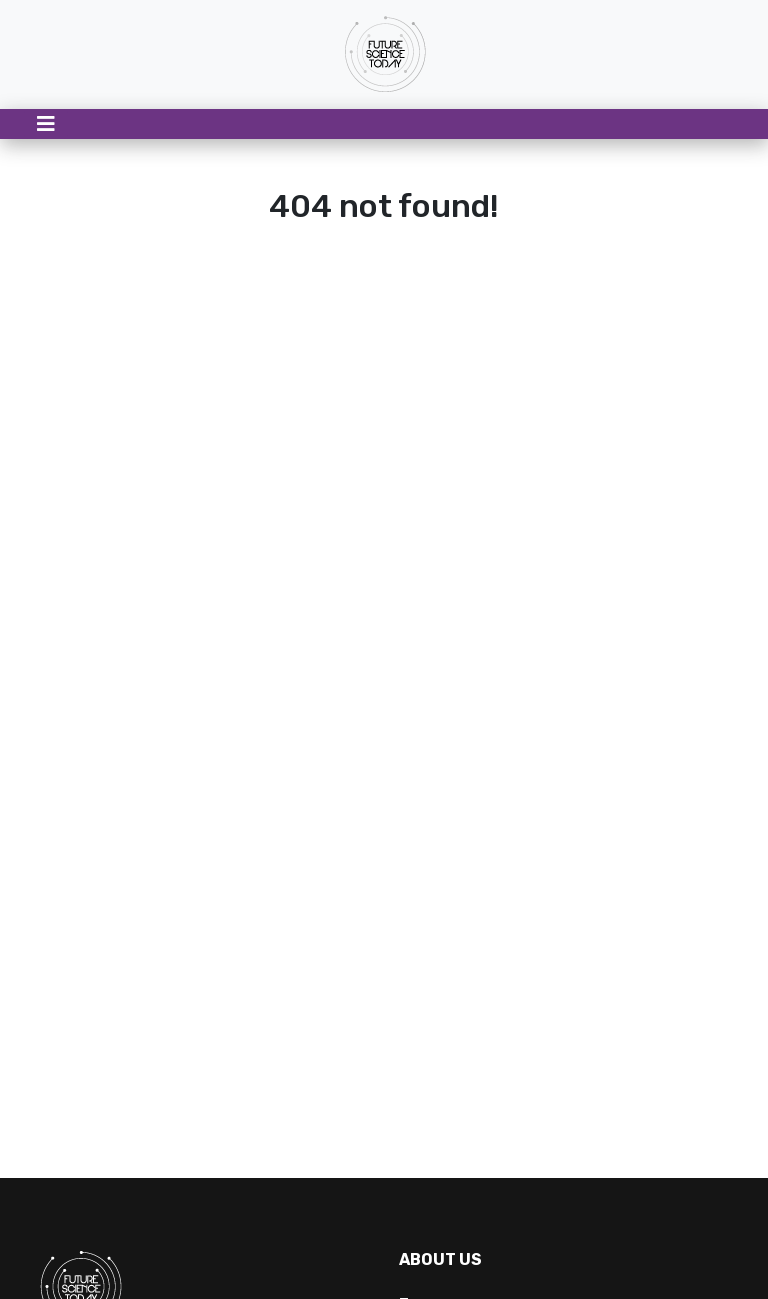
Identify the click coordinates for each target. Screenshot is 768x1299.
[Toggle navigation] (46, 124)
